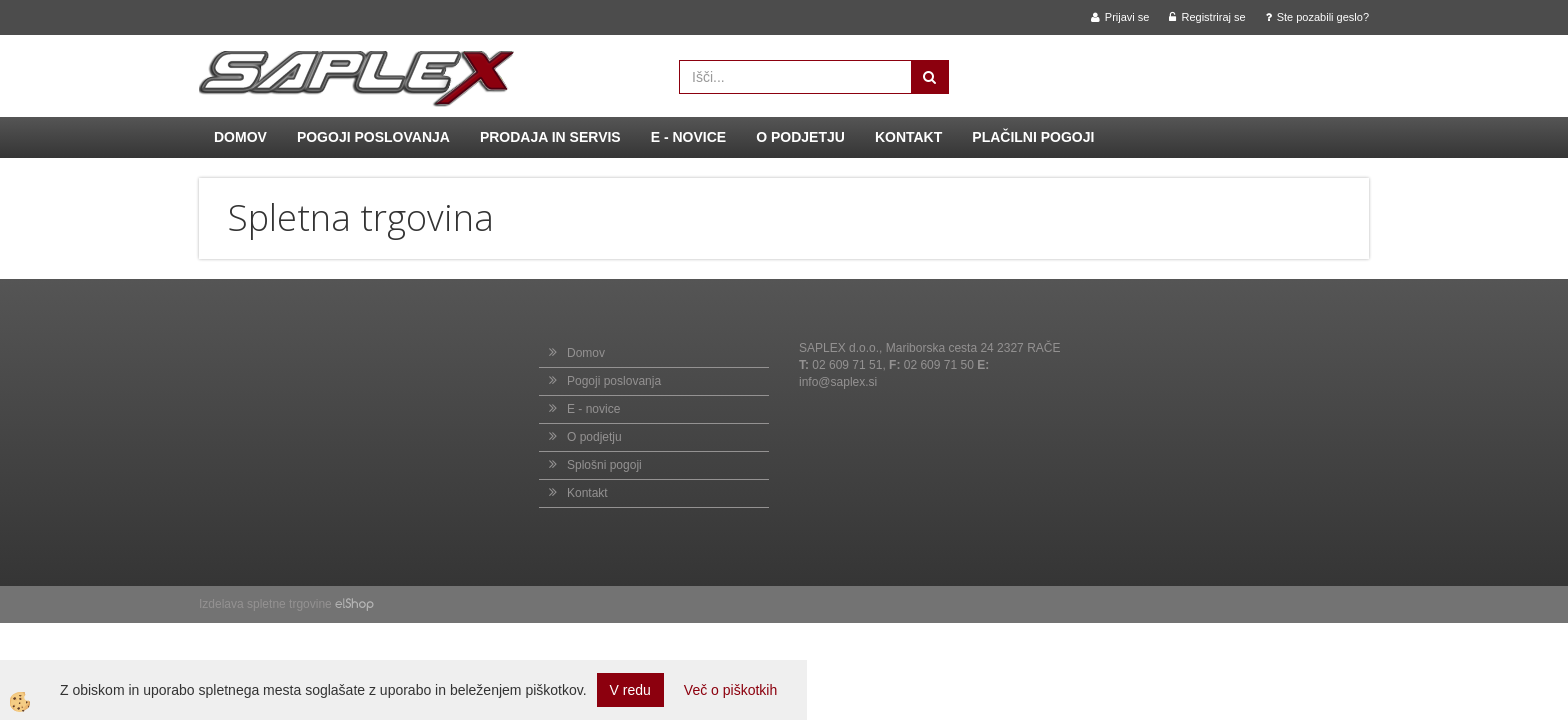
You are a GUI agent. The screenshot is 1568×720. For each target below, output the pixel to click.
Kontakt (908, 137)
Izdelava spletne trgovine (265, 604)
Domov (240, 137)
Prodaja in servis (550, 137)
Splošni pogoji (604, 465)
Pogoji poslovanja (373, 137)
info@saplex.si (838, 382)
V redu (630, 690)
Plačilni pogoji (1033, 137)
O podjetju (800, 137)
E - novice (688, 137)
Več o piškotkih (730, 690)
